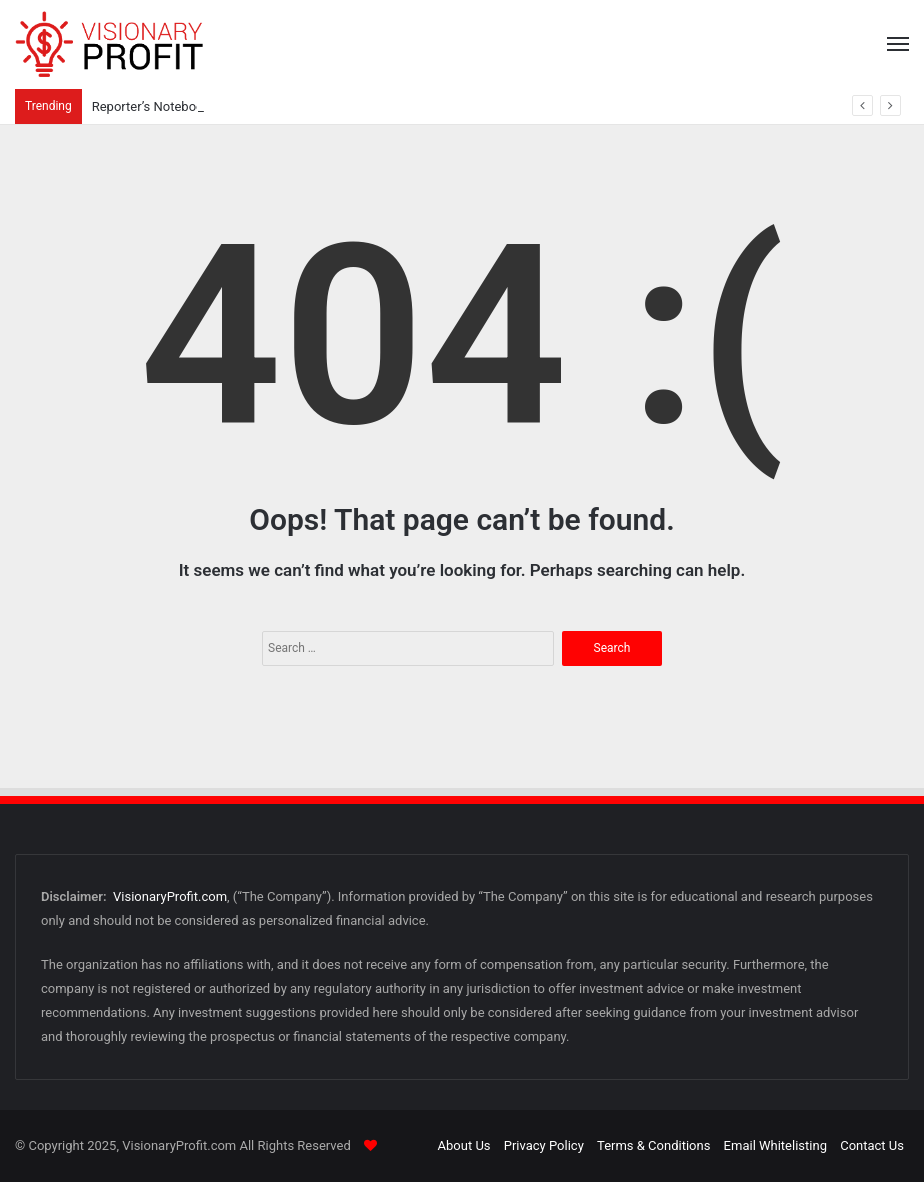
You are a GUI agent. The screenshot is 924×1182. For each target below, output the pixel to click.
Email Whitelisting (775, 1145)
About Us (464, 1145)
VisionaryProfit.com (170, 896)
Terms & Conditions (653, 1145)
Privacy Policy (544, 1145)
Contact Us (872, 1145)
